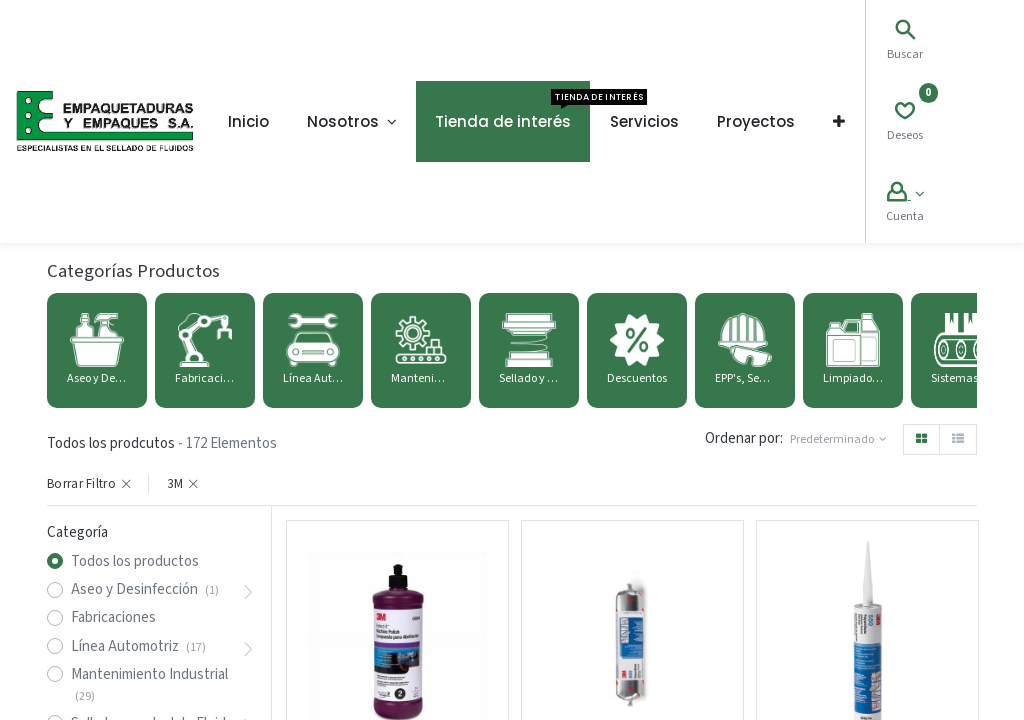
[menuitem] (248, 122)
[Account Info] (905, 194)
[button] (839, 122)
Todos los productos (135, 561)
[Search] (905, 32)
